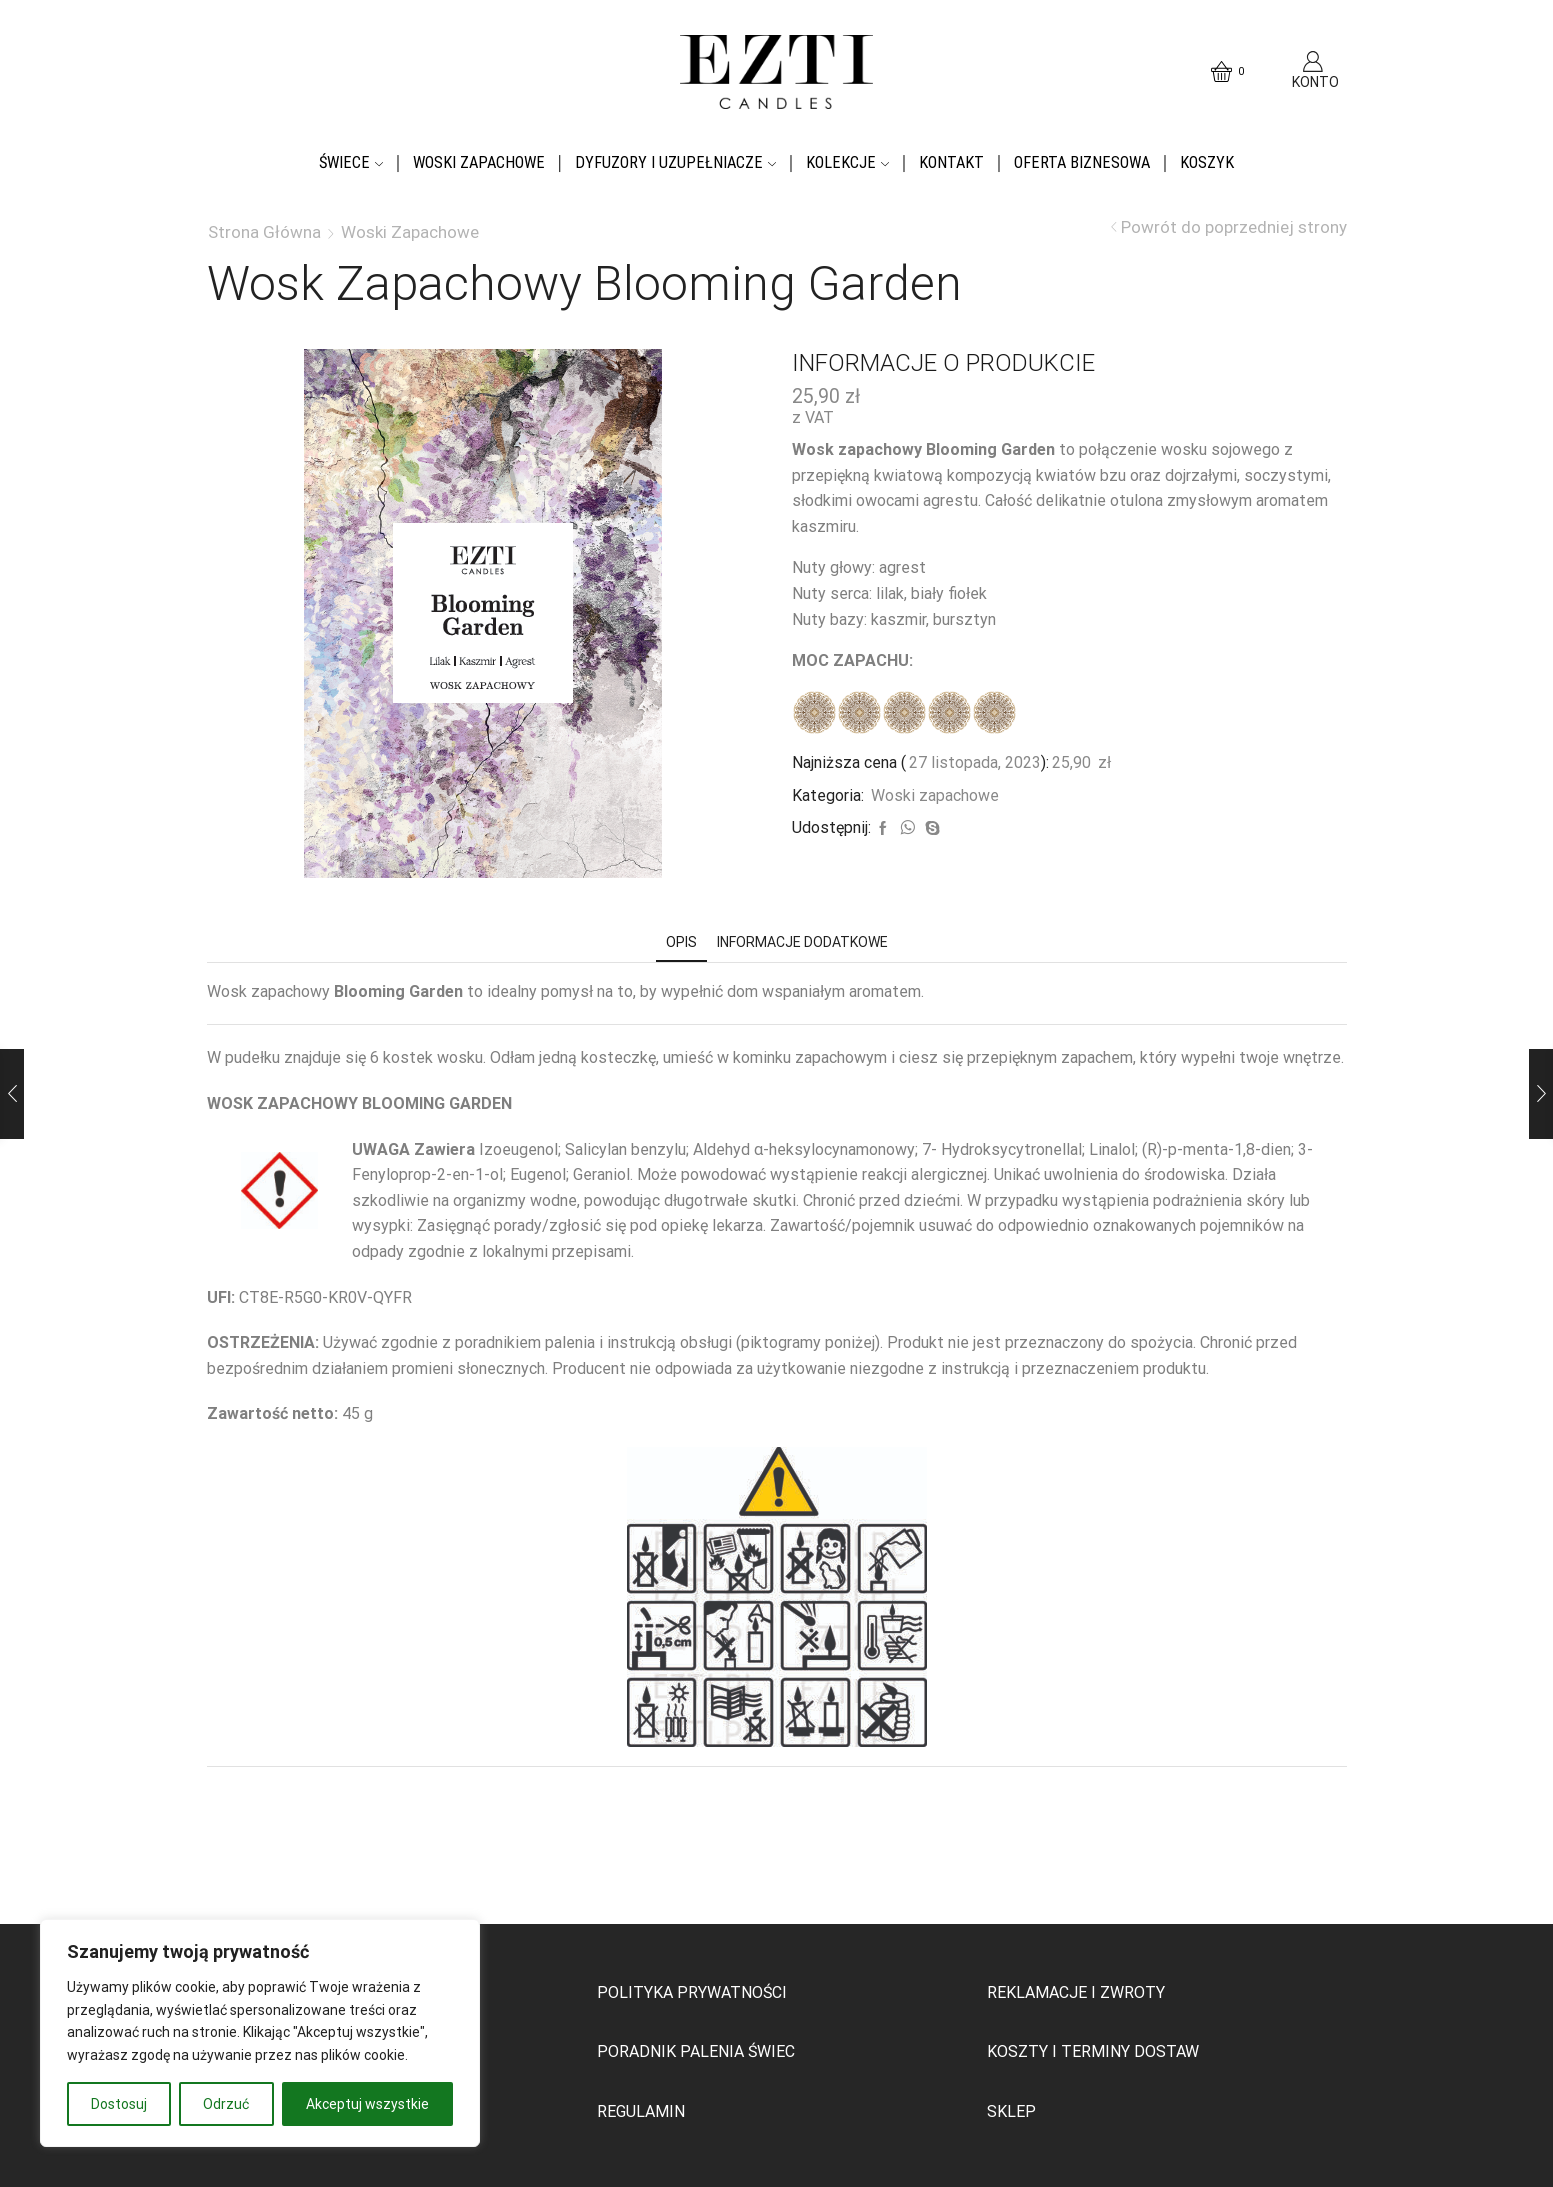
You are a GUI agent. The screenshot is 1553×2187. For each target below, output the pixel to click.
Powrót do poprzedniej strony (1234, 227)
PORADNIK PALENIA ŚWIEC (696, 2051)
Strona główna (264, 232)
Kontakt (951, 162)
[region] (260, 2033)
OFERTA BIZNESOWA (1082, 162)
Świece (351, 162)
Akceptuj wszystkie (367, 2104)
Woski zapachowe (479, 162)
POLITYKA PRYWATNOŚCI (692, 1992)
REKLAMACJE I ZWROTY (1076, 1992)
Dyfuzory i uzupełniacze (675, 162)
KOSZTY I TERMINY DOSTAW (1093, 2051)
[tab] (681, 942)
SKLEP (1011, 2111)
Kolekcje (847, 162)
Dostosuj (119, 2104)
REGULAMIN (641, 2111)
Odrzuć (226, 2104)
